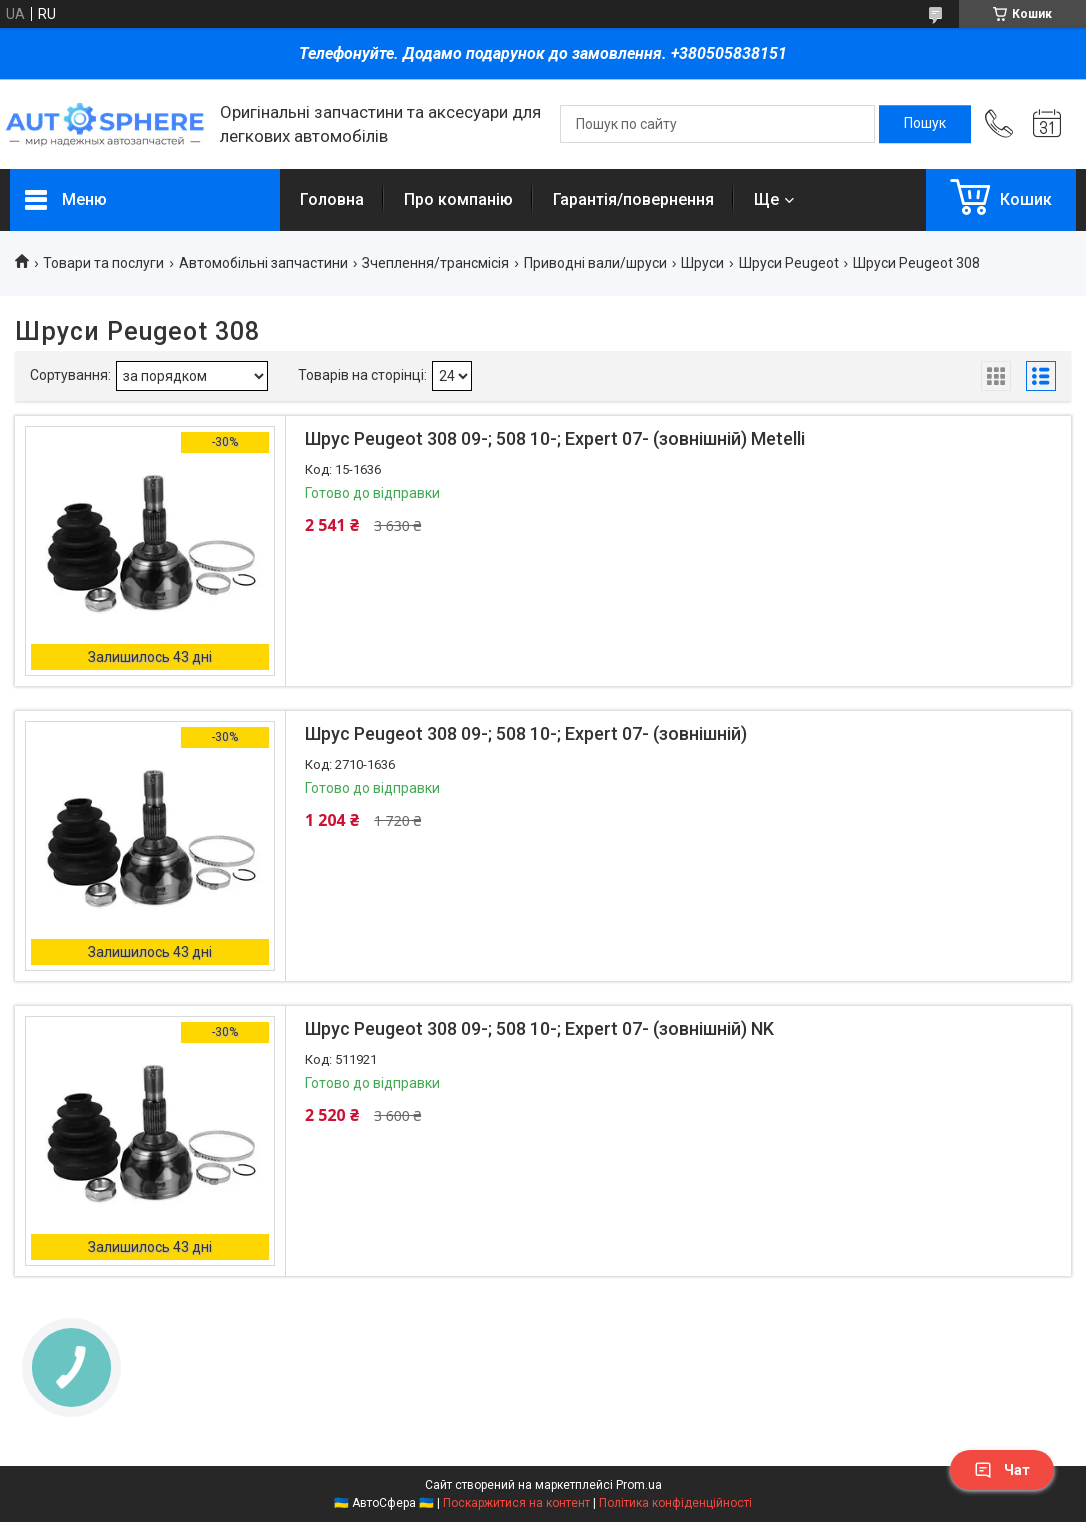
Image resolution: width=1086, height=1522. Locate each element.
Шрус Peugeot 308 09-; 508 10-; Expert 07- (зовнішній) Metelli (555, 438)
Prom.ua (639, 1485)
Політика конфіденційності (675, 1503)
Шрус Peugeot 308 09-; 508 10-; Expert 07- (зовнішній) (526, 733)
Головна (332, 199)
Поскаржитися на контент (516, 1503)
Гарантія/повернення (633, 199)
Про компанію (458, 199)
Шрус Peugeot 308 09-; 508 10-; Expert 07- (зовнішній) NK (539, 1028)
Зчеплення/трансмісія (435, 263)
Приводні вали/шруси (595, 263)
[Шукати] (925, 124)
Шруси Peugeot (789, 263)
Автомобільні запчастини (263, 263)
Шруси (702, 263)
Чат (1002, 1470)
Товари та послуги (103, 263)
